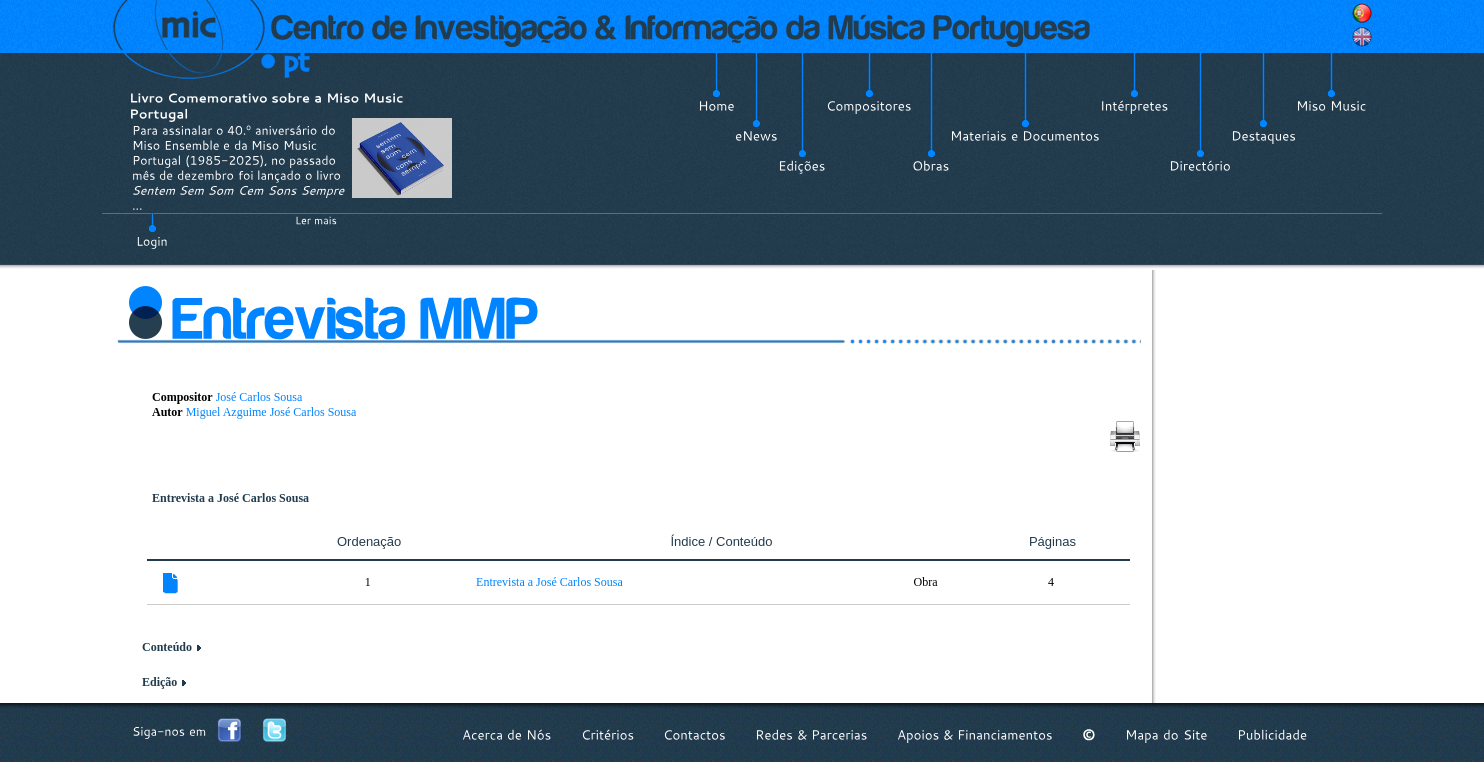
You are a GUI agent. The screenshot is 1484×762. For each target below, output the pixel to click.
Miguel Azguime (226, 412)
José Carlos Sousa (259, 397)
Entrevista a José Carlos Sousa (549, 582)
